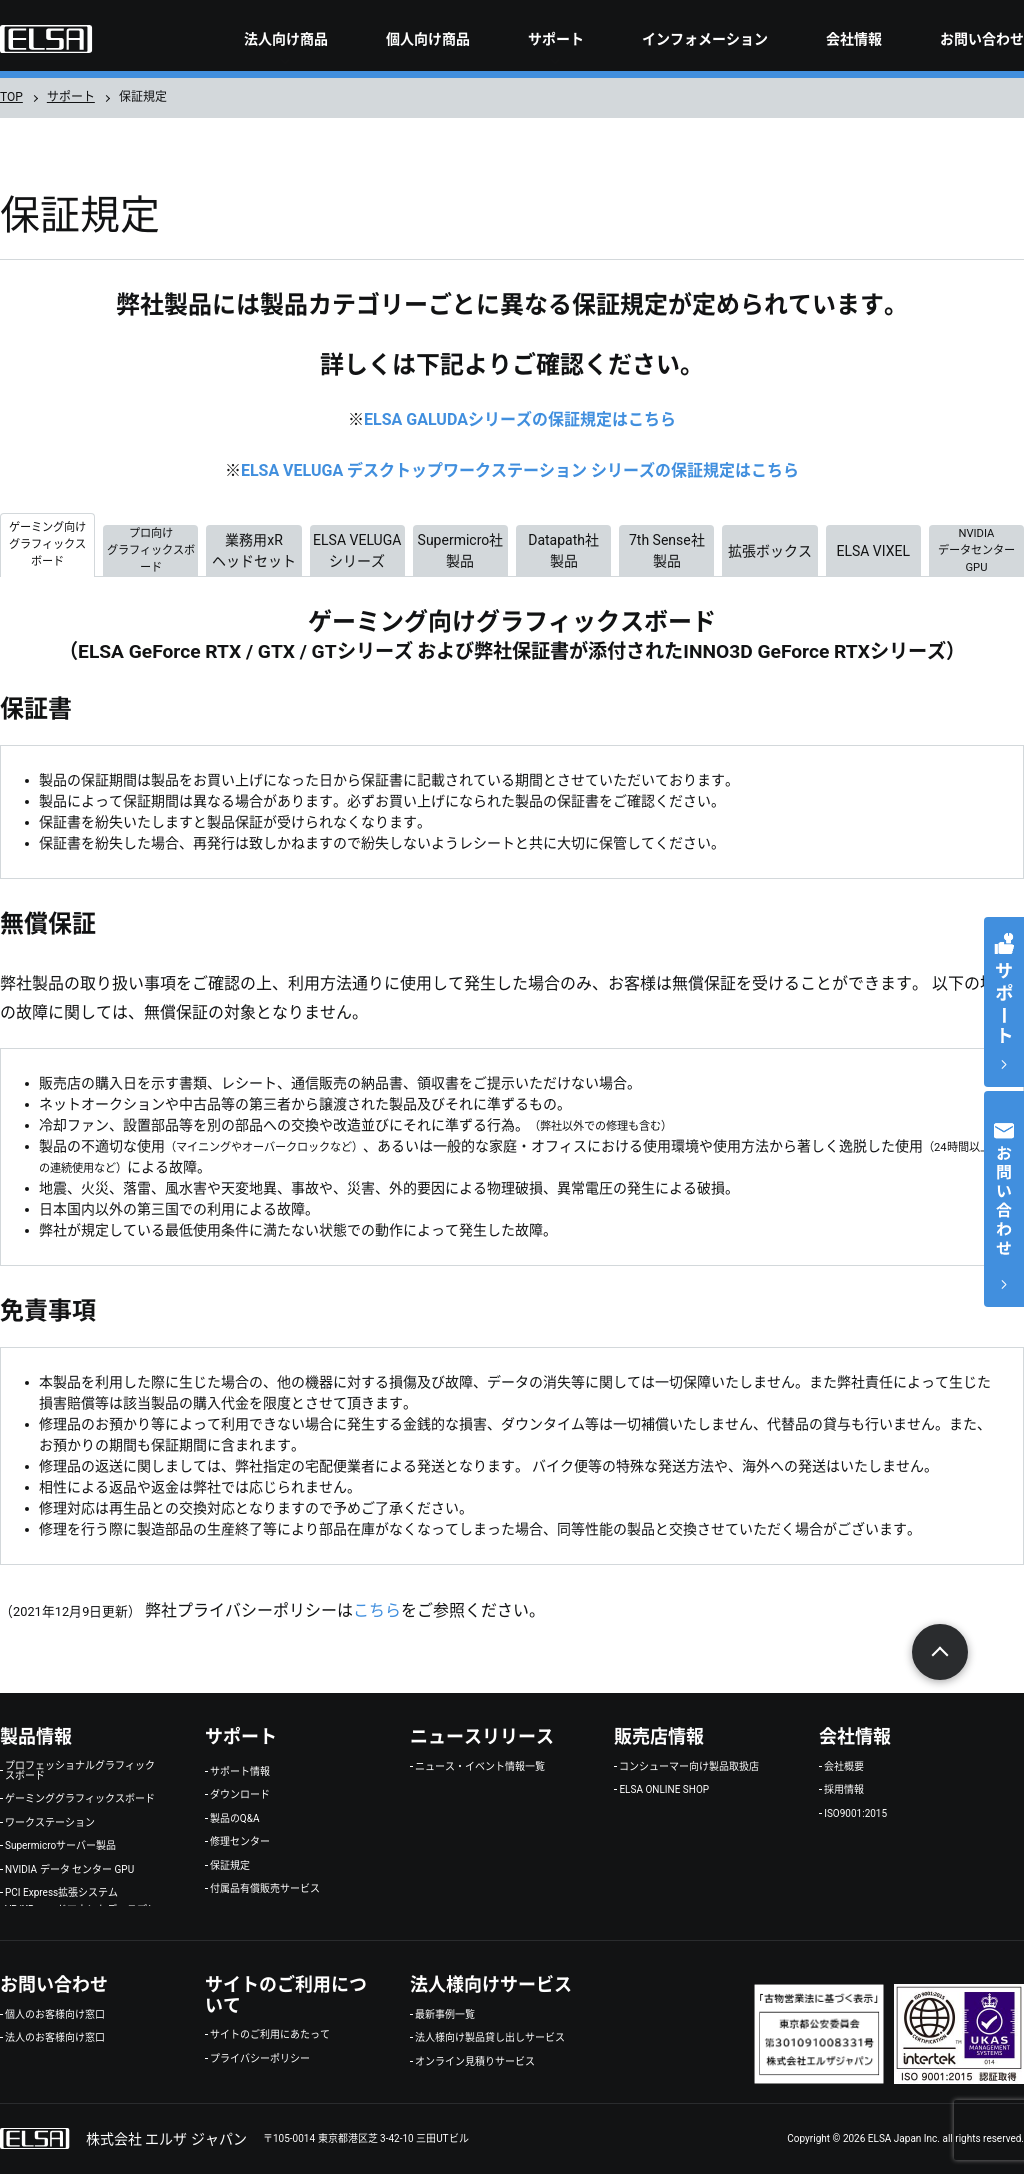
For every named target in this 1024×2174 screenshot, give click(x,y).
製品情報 (36, 1736)
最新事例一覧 (445, 2015)
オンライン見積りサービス (475, 2062)
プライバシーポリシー (260, 2059)
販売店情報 (659, 1736)
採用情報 (844, 1790)
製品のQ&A (235, 1819)
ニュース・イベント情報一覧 (480, 1767)
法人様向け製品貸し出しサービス (490, 2038)
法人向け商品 (286, 39)
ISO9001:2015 (855, 1814)
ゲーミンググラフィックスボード (80, 1799)
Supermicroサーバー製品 (60, 1846)
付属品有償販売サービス (265, 1889)
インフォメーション (705, 39)
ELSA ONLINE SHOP (664, 1790)
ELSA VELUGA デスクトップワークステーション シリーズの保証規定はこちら (520, 470)
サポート (556, 39)
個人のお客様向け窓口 (55, 2015)
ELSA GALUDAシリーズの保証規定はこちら (520, 419)
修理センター (240, 1842)
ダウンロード (240, 1795)
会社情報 (854, 39)
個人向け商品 (428, 39)
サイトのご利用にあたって (270, 2035)
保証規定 (230, 1866)
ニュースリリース (482, 1736)
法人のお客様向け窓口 (55, 2038)
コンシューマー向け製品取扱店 (689, 1767)
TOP (11, 97)
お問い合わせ (982, 39)
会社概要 (844, 1767)
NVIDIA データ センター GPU (69, 1870)
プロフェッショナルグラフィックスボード (80, 1771)
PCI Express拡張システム (61, 1893)
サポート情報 (240, 1772)
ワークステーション (50, 1823)
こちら (377, 1610)
